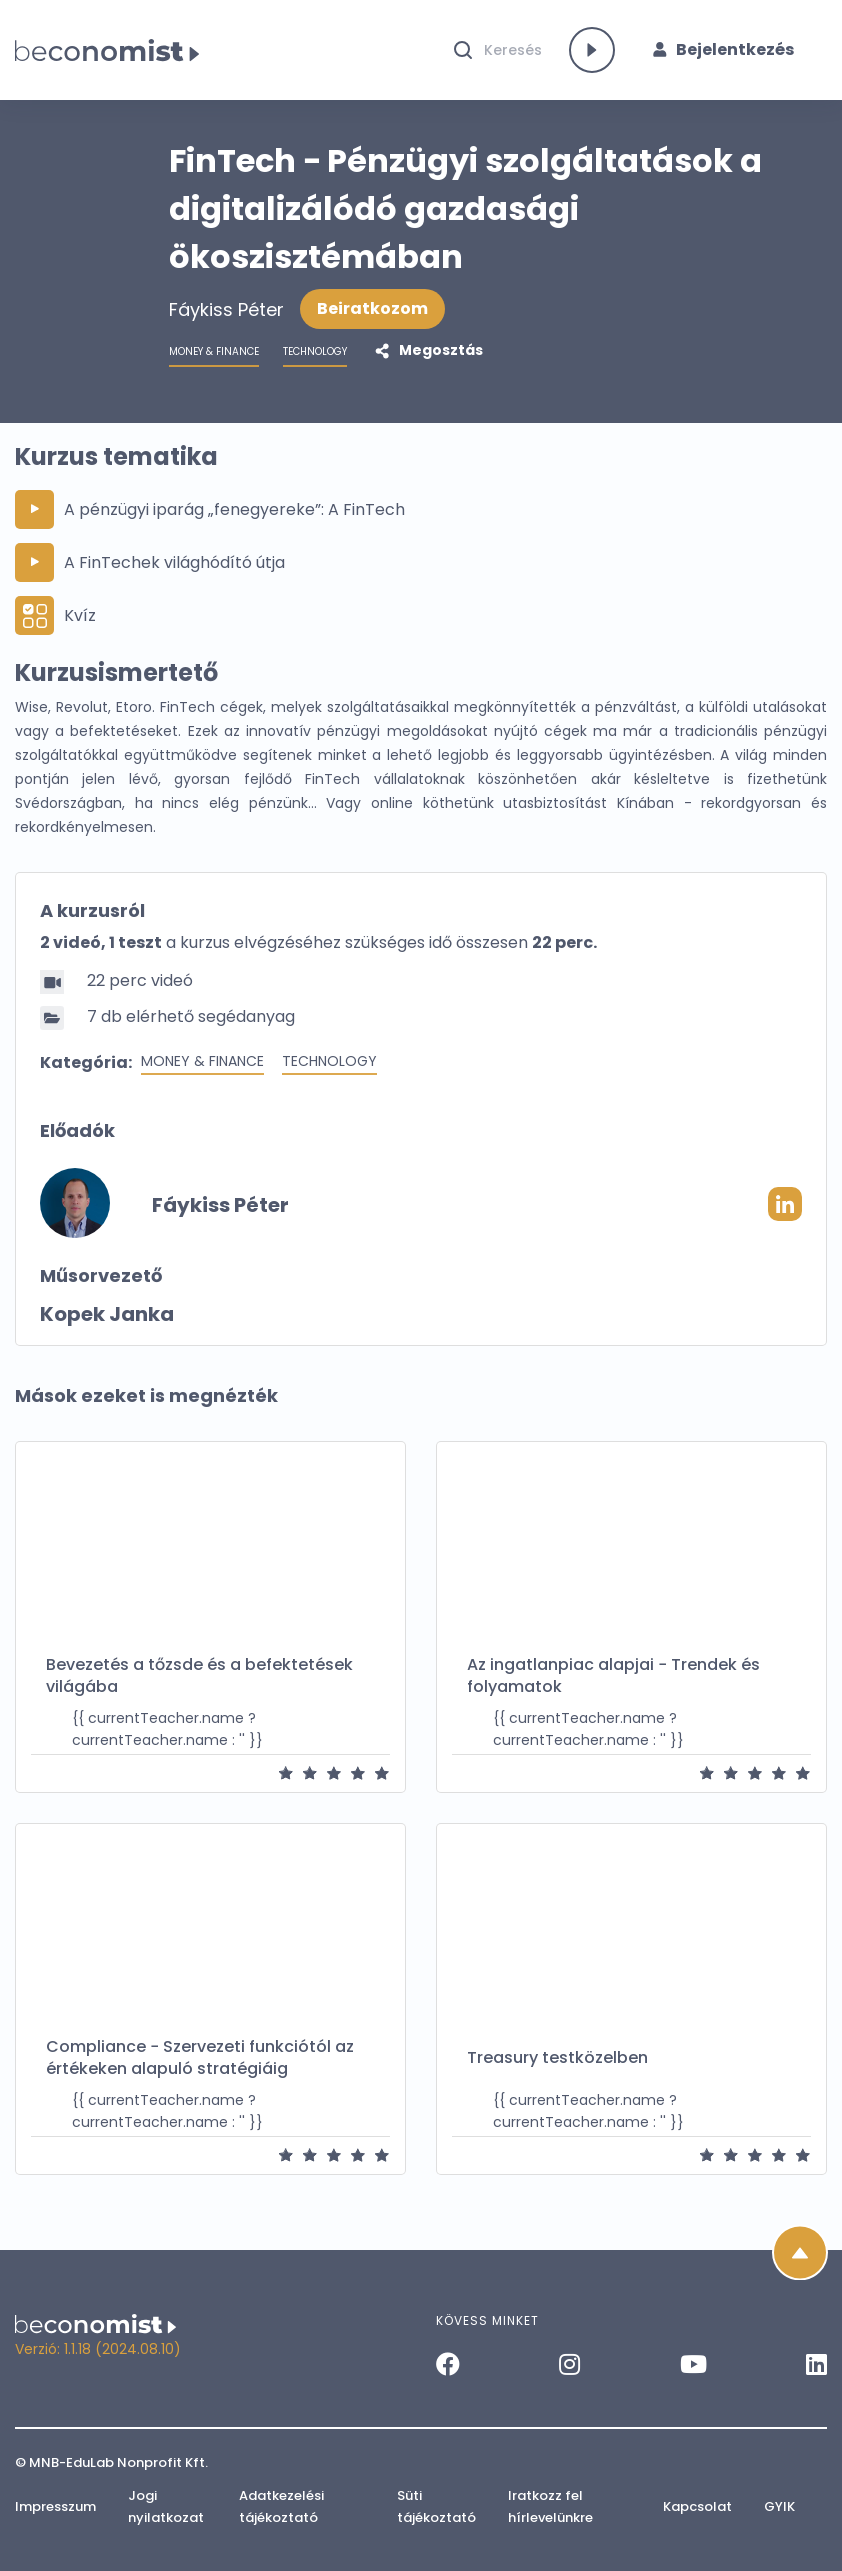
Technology (329, 1061)
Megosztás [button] (439, 350)
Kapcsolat (697, 2506)
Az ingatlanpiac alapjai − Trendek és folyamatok (613, 1676)
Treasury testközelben (557, 2058)
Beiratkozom (372, 308)
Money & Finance (202, 1061)
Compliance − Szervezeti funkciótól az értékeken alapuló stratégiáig (200, 2058)
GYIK (779, 2506)
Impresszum (55, 2506)
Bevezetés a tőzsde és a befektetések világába (199, 1676)
